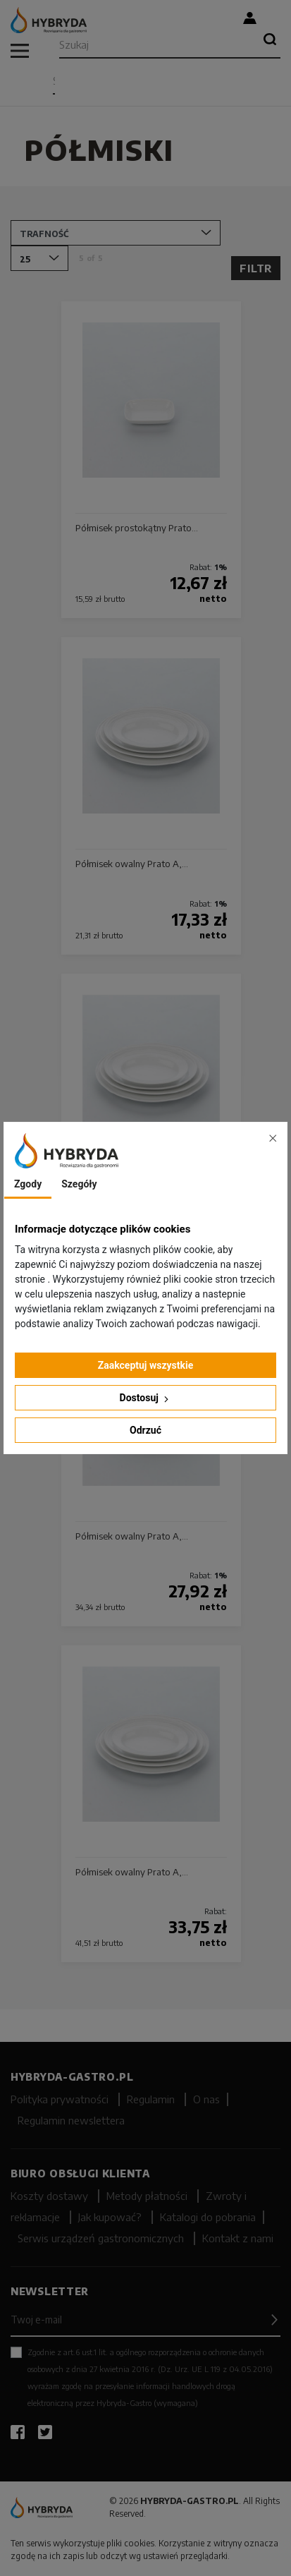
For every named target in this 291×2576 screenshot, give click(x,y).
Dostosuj (146, 1398)
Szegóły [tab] (79, 1184)
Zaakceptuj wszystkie (146, 1365)
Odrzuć (145, 1430)
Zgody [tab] (28, 1184)
